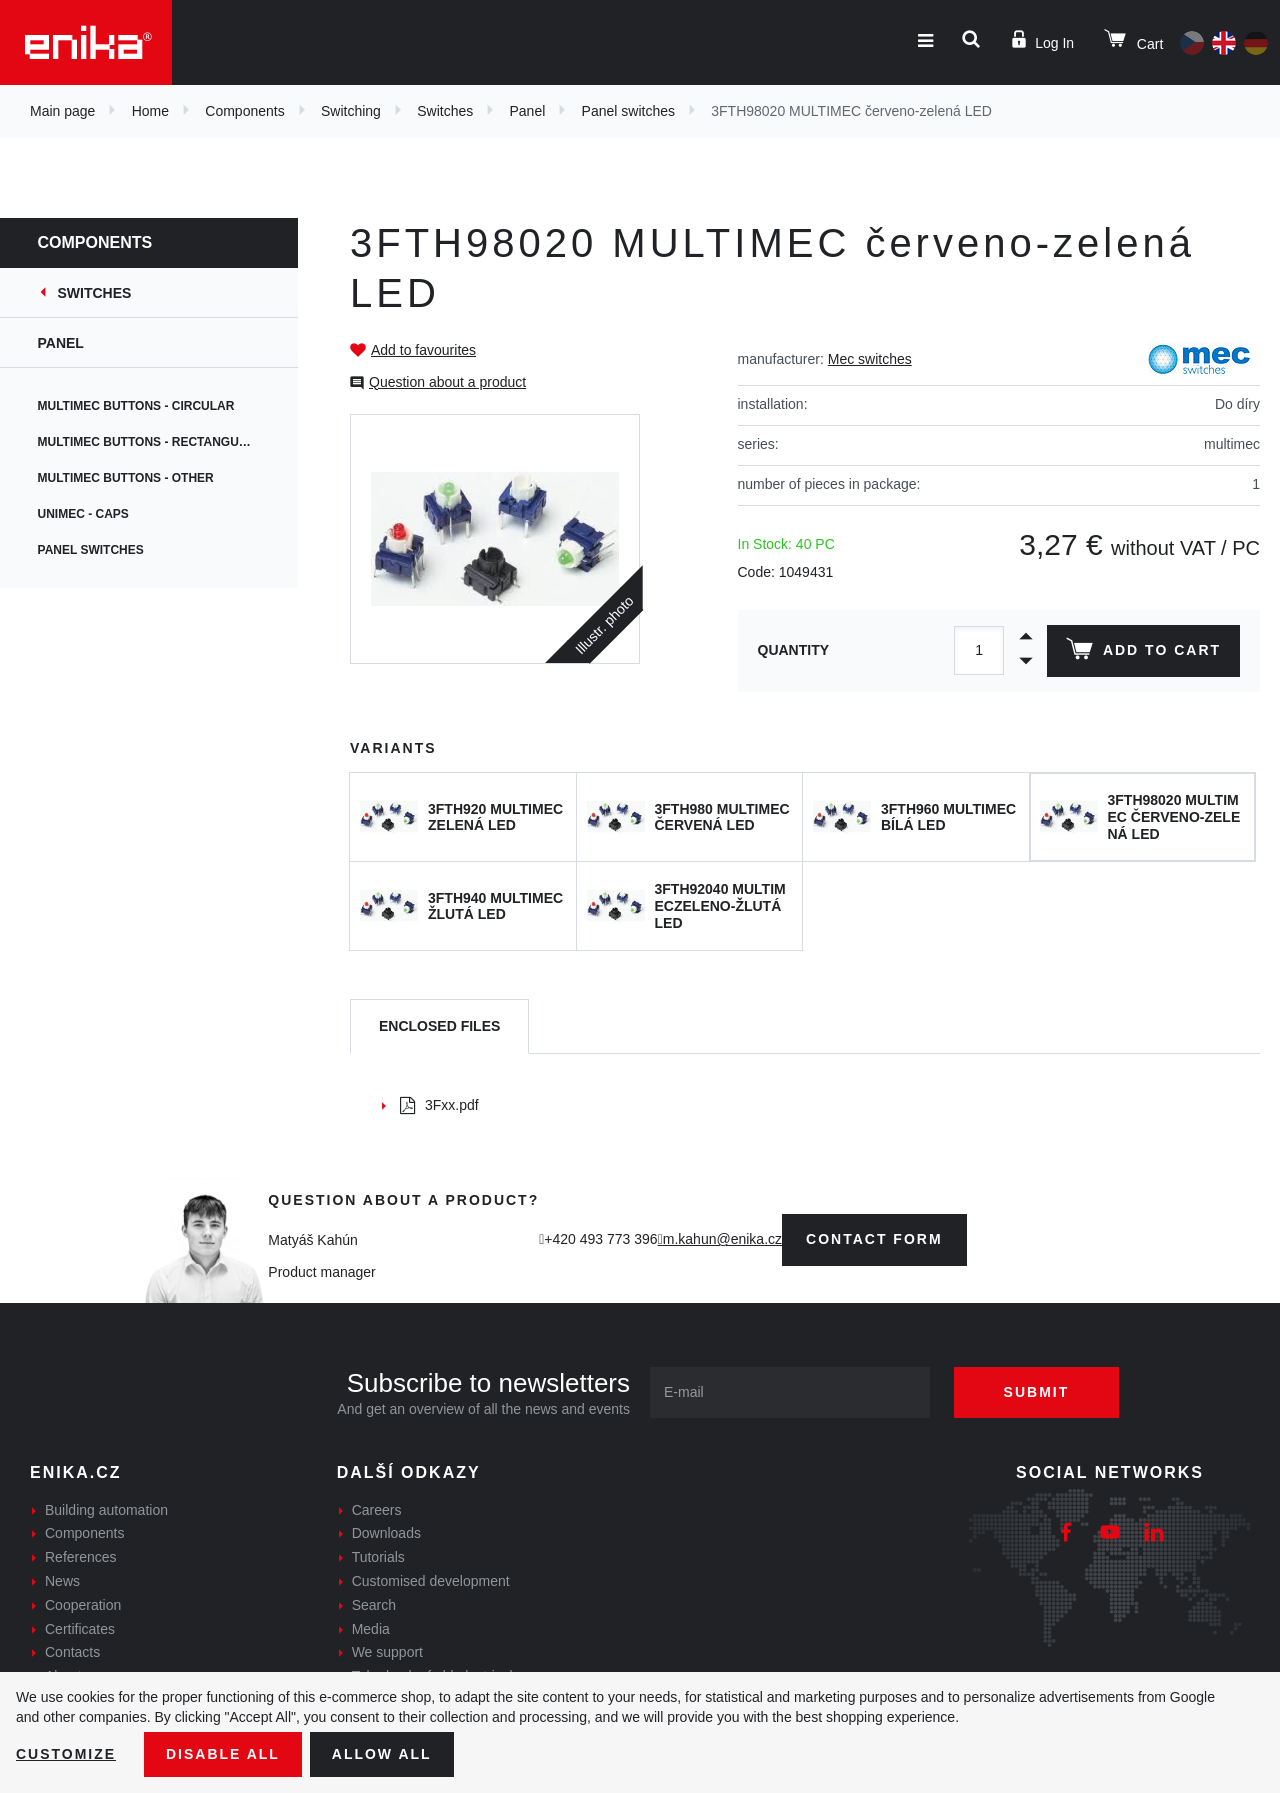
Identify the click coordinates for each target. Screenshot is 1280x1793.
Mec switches (870, 359)
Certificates (80, 1629)
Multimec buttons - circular (138, 406)
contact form (874, 1239)
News (62, 1581)
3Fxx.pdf (439, 1105)
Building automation (106, 1510)
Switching (351, 111)
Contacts (72, 1652)
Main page (62, 111)
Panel (528, 111)
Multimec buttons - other (128, 478)
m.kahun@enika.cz (722, 1239)
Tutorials (378, 1557)
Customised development (431, 1581)
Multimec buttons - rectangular (153, 442)
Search (374, 1605)
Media (371, 1629)
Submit (1037, 1392)
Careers (377, 1510)
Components (244, 111)
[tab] (439, 1026)
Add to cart (1143, 653)
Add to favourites (423, 350)
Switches (445, 111)
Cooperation (83, 1605)
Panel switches (628, 111)
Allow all (382, 1754)
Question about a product (447, 382)
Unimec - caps (85, 514)
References (81, 1557)
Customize (66, 1754)
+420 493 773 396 (600, 1239)
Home (150, 111)
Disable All (223, 1754)
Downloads (386, 1533)
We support (387, 1652)
